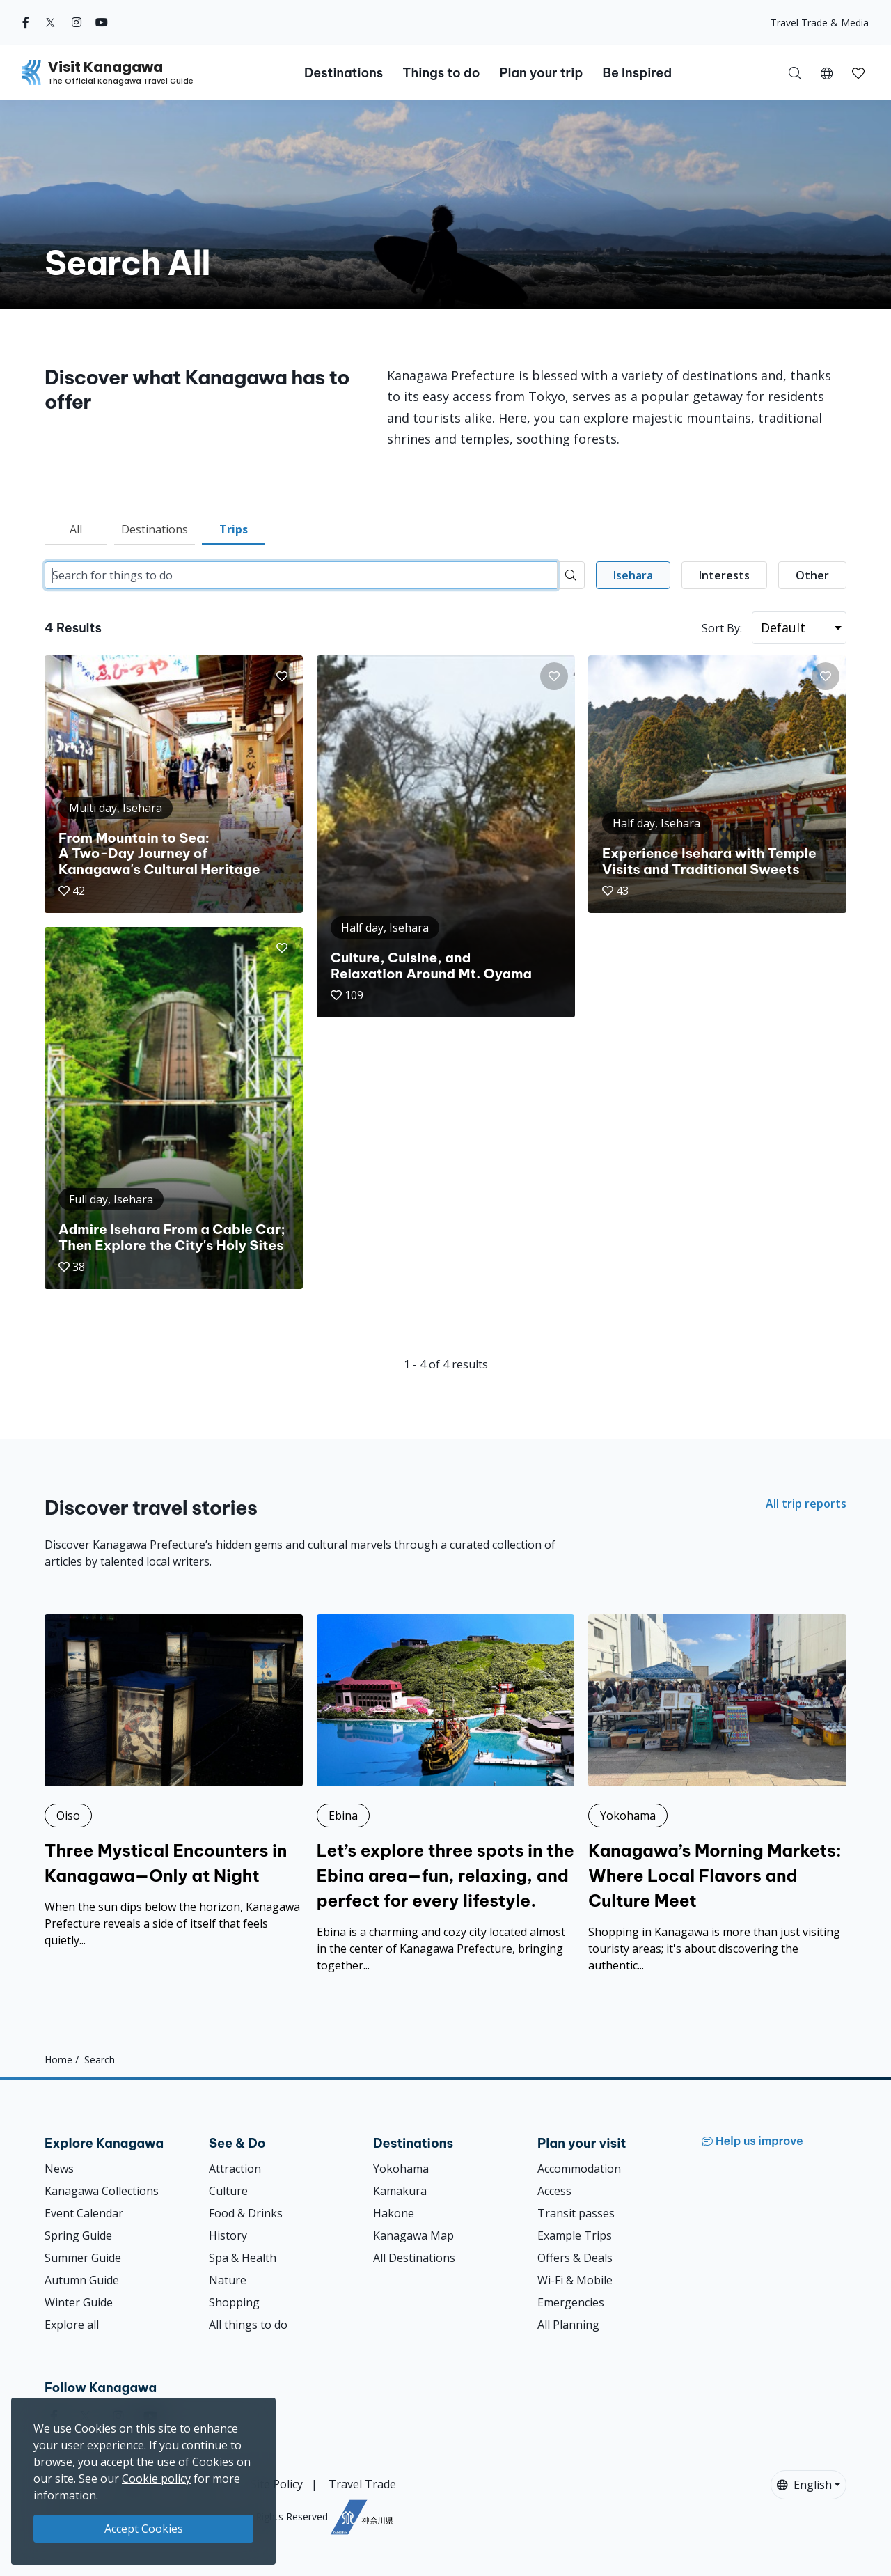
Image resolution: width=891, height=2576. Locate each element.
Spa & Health (242, 2257)
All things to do (248, 2324)
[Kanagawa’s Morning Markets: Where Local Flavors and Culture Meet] (717, 1794)
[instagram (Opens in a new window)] (76, 22)
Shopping (234, 2302)
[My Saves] (858, 72)
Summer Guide (83, 2257)
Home (58, 2059)
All (76, 529)
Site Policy (277, 2484)
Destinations (154, 529)
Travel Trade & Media (820, 22)
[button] (826, 72)
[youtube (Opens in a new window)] (101, 22)
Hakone (393, 2213)
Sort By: (722, 628)
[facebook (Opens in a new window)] (25, 22)
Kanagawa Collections (102, 2191)
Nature (227, 2280)
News (59, 2168)
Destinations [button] (343, 73)
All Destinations (414, 2257)
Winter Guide (79, 2302)
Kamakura (400, 2191)
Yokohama (401, 2168)
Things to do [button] (441, 73)
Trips (233, 529)
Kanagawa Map (413, 2235)
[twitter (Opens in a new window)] (50, 22)
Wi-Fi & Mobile (575, 2280)
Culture (228, 2191)
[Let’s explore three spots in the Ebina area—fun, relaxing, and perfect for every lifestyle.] (446, 1794)
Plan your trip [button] (541, 73)
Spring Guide (78, 2235)
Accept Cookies (143, 2528)
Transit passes (576, 2213)
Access (554, 2191)
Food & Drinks (246, 2213)
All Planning (568, 2324)
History (228, 2235)
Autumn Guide (82, 2280)
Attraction (235, 2168)
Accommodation (579, 2168)
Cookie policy (156, 2478)
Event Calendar (84, 2213)
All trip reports (806, 1503)
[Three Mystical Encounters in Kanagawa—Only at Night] (174, 1781)
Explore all (72, 2324)
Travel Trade (362, 2484)
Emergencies (570, 2302)
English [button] (804, 2484)
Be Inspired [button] (637, 73)
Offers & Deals (575, 2257)
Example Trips (574, 2235)
